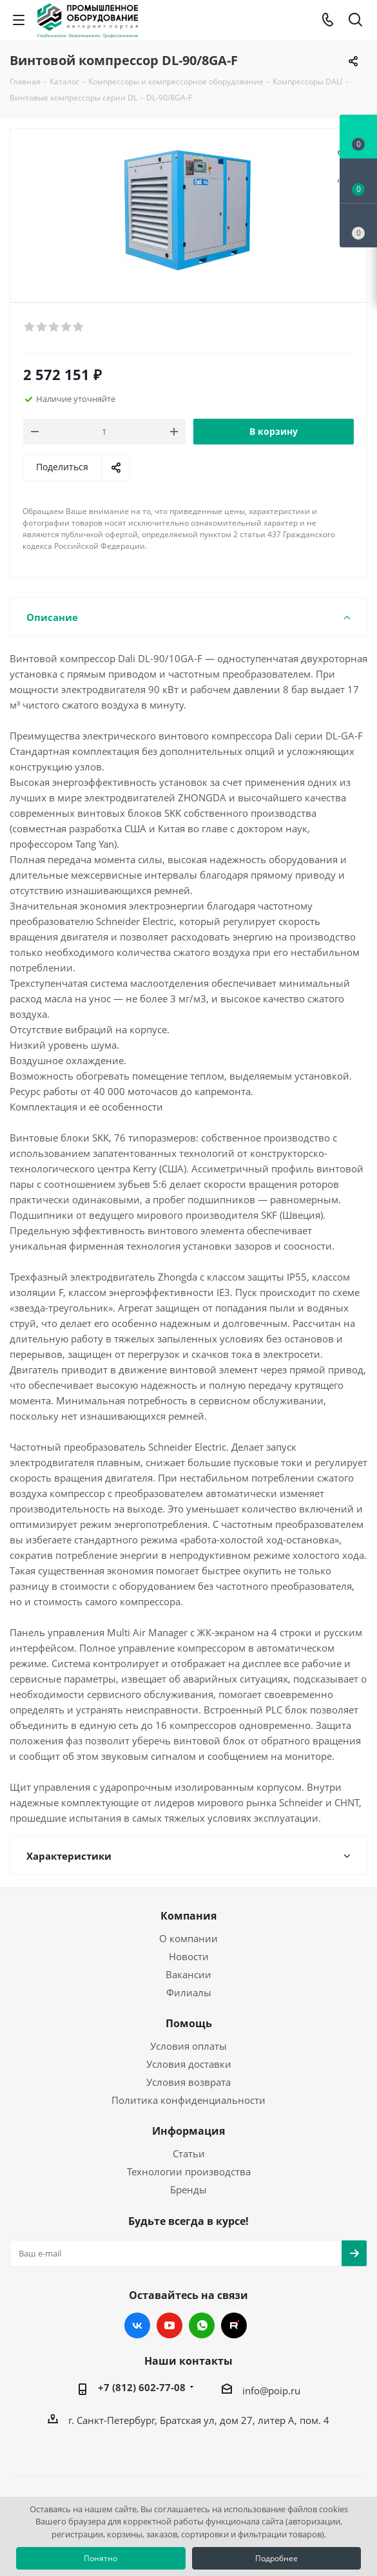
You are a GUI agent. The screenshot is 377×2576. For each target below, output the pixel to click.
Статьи (189, 2153)
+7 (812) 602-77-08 (142, 2387)
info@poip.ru (271, 2390)
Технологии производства (189, 2171)
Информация (188, 2131)
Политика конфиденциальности (188, 2100)
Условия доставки (188, 2063)
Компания (188, 1916)
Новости (189, 1956)
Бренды (188, 2189)
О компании (188, 1938)
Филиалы (188, 1992)
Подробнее (276, 2558)
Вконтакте (137, 2325)
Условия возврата (188, 2081)
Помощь (189, 2023)
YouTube (169, 2325)
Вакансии (188, 1974)
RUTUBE (234, 2325)
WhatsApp (202, 2325)
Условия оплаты (188, 2045)
